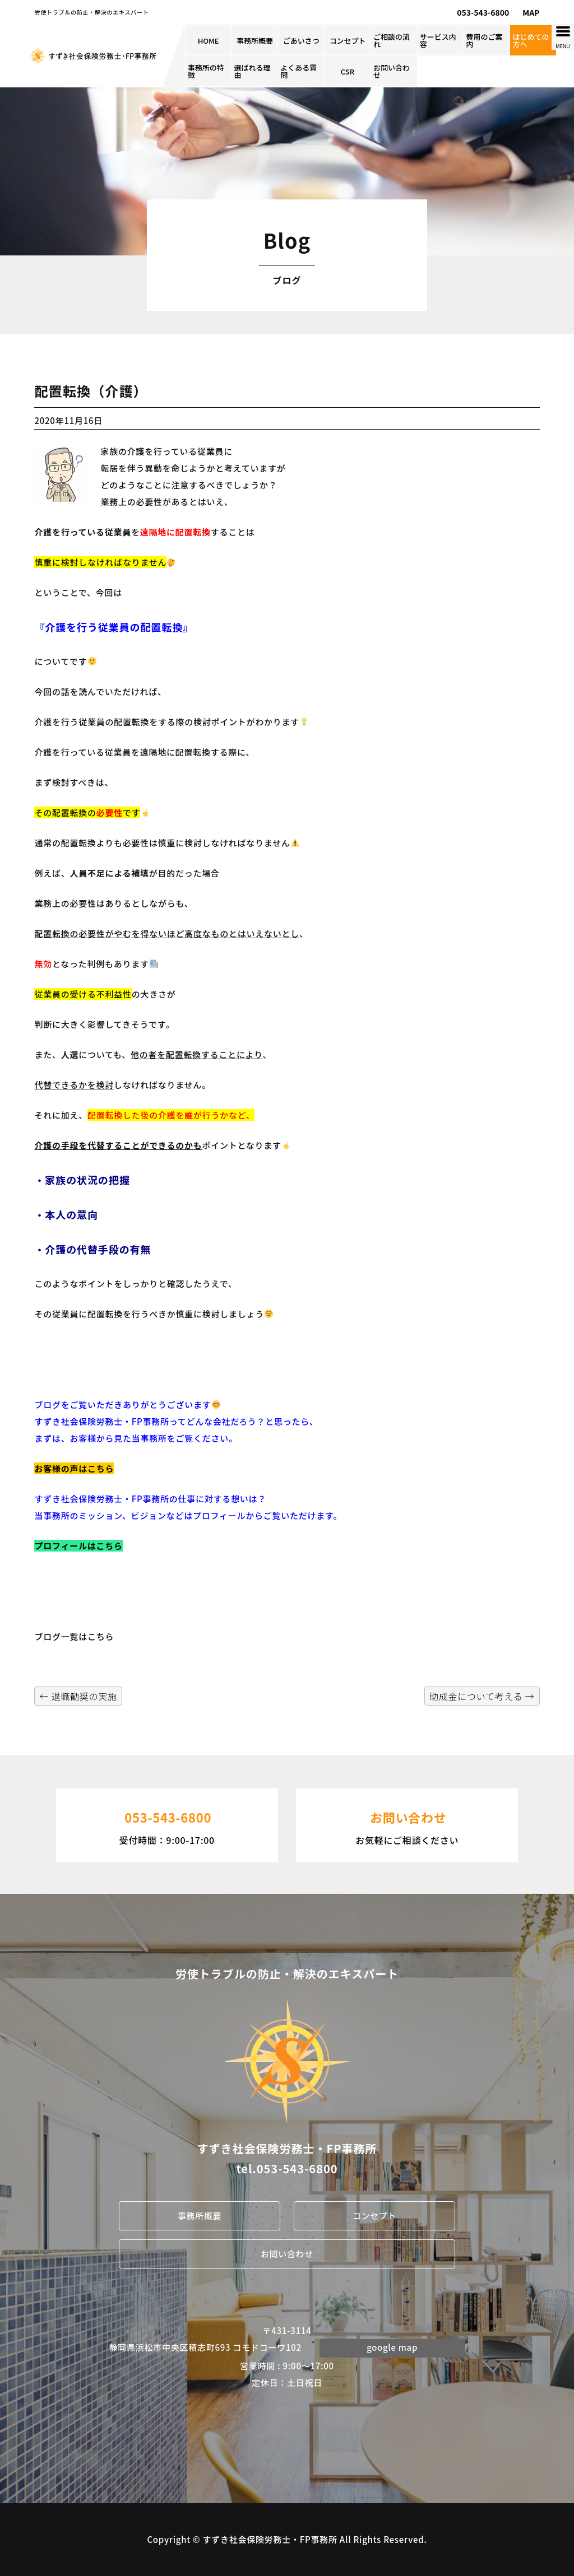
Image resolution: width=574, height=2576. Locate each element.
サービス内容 (438, 40)
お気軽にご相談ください (406, 1824)
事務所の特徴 (206, 71)
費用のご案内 (484, 40)
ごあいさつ (301, 40)
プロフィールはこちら (78, 1546)
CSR (347, 71)
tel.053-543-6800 (286, 2168)
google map (392, 2347)
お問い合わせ (391, 71)
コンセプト (348, 40)
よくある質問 (298, 71)
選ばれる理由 (252, 71)
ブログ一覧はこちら (74, 1636)
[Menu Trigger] (563, 37)
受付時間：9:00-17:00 (167, 1824)
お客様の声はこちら (74, 1468)
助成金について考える (482, 1696)
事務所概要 (255, 40)
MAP (530, 12)
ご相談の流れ (391, 40)
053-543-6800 (483, 12)
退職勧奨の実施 (78, 1696)
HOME (208, 40)
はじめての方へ (530, 40)
